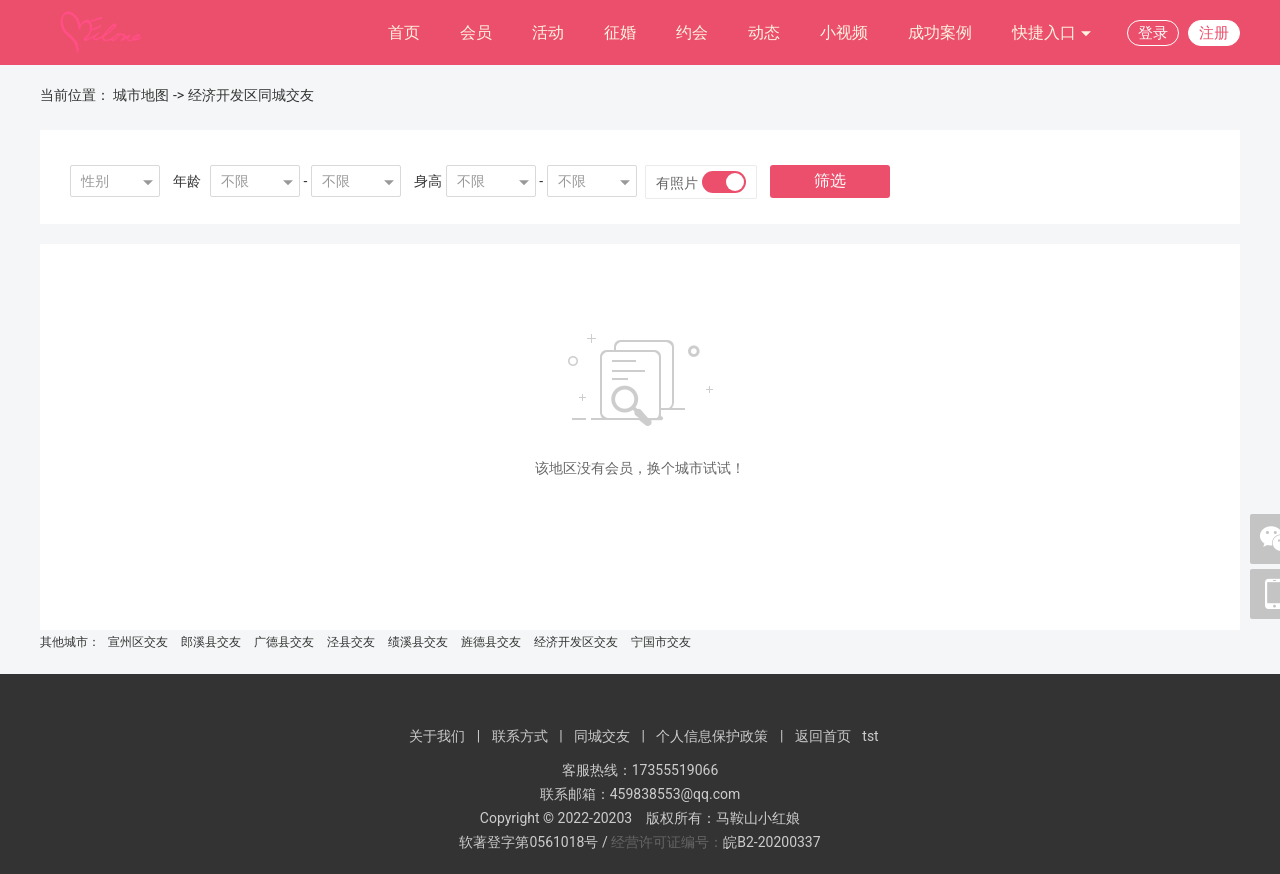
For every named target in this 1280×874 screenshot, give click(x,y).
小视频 (844, 32)
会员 (476, 32)
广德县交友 (284, 642)
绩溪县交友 (418, 642)
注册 (1214, 33)
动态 (764, 32)
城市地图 (141, 95)
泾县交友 (351, 642)
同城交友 (602, 736)
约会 (692, 32)
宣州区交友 (138, 642)
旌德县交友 (491, 642)
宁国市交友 (661, 642)
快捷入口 (1052, 33)
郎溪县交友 (211, 642)
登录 (1153, 33)
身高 (428, 181)
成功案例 (940, 32)
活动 (548, 32)
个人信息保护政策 (712, 736)
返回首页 (823, 736)
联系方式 (520, 736)
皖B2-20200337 (771, 842)
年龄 (187, 181)
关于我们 (437, 736)
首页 (404, 32)
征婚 (620, 32)
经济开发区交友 (576, 642)
